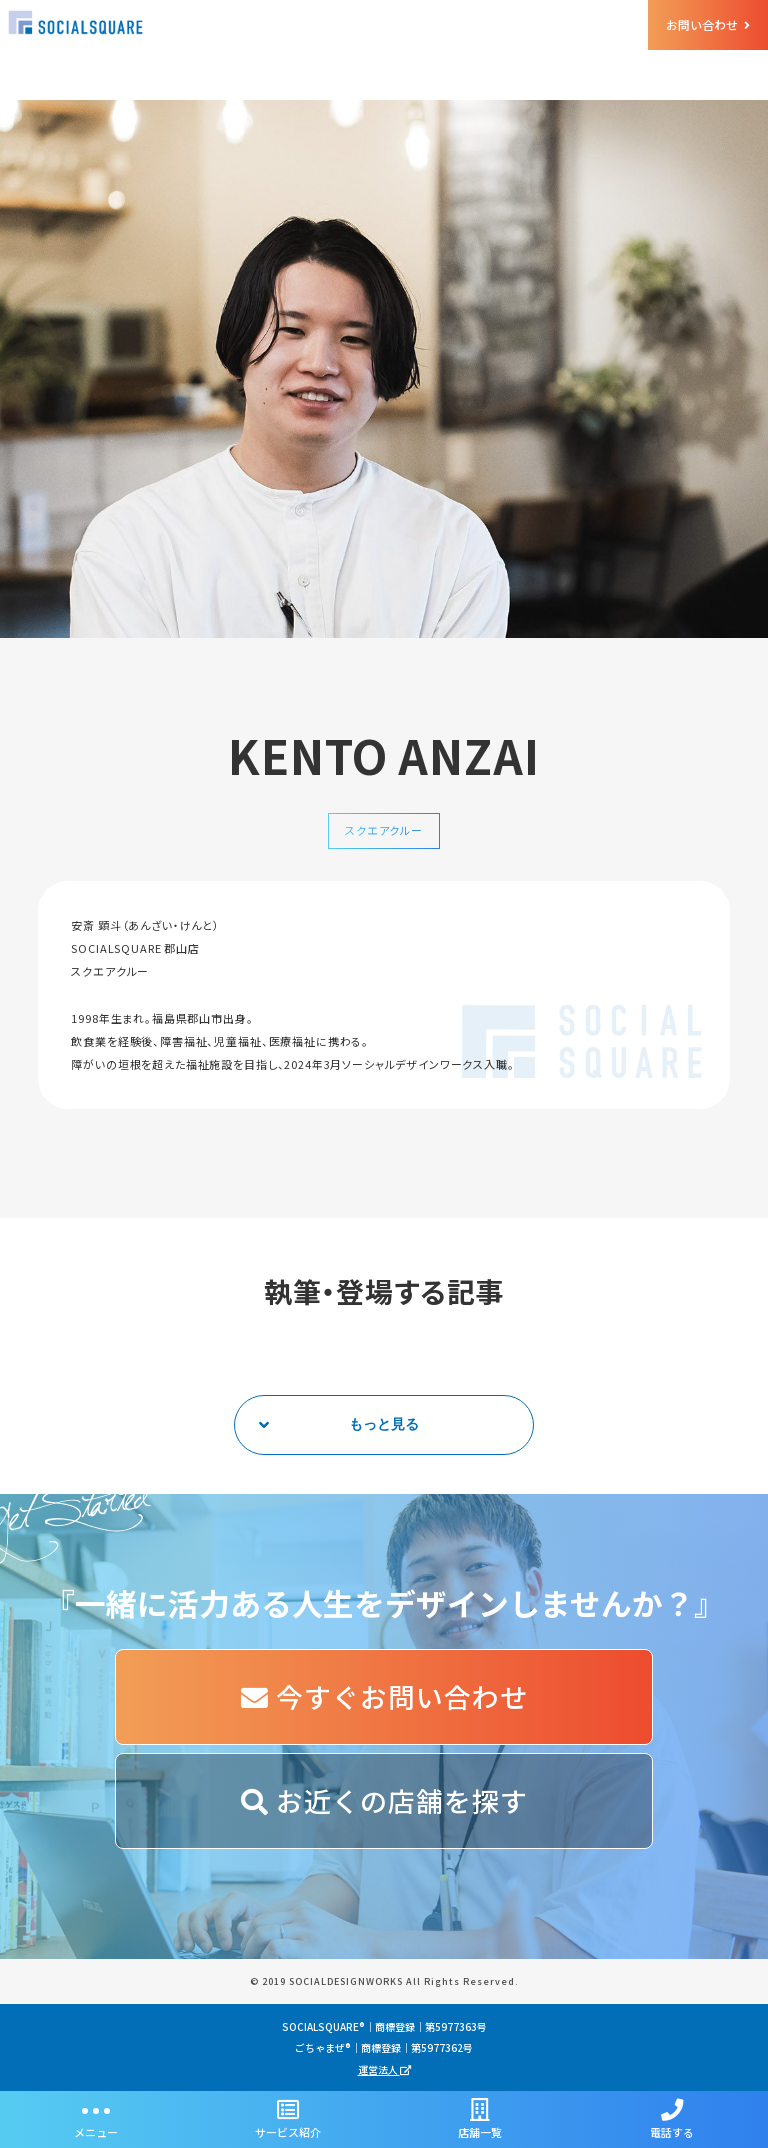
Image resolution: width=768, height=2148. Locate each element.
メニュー (96, 2120)
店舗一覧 (480, 2119)
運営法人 (384, 2069)
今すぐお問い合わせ (384, 1696)
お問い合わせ (708, 24)
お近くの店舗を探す (384, 1800)
